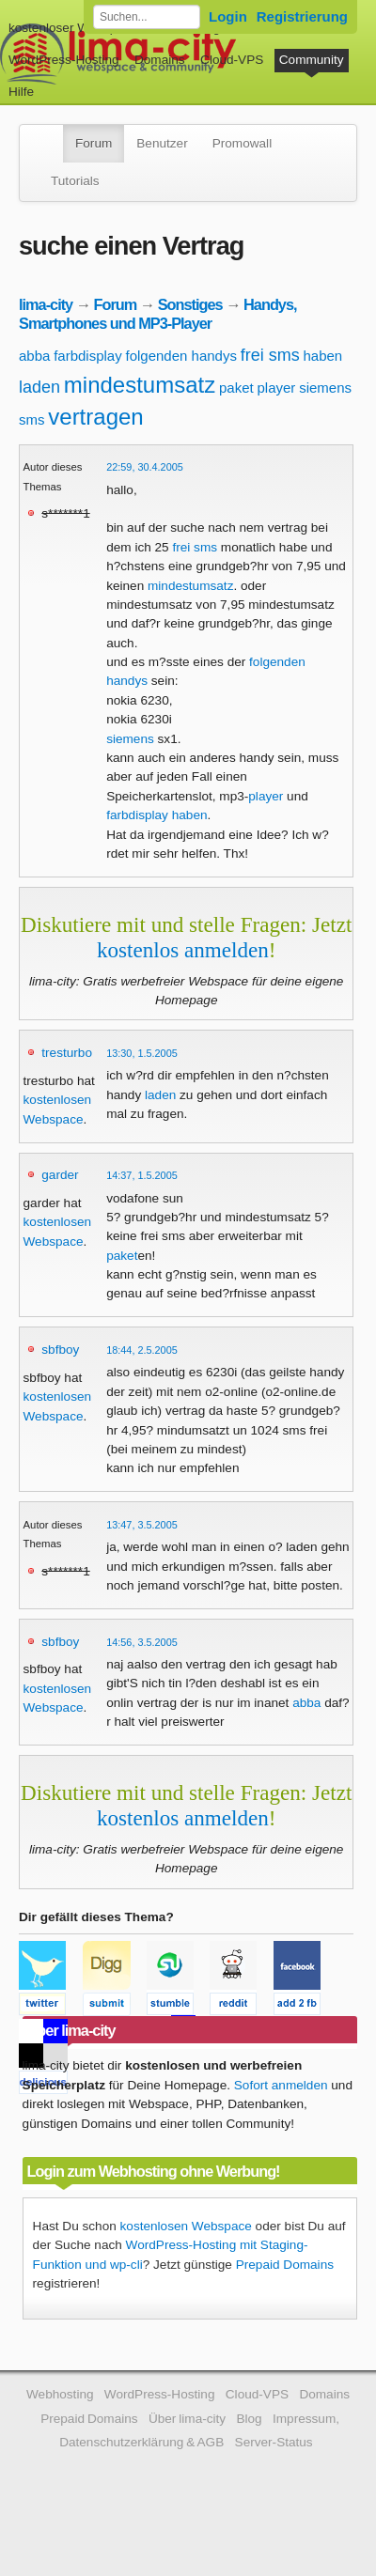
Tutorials (75, 181)
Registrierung (302, 16)
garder (59, 1175)
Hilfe (21, 92)
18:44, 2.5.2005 (142, 1350)
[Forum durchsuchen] (146, 17)
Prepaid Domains (285, 2265)
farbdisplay (88, 356)
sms (32, 419)
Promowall (242, 143)
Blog (248, 2419)
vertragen (95, 416)
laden (39, 387)
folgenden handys (180, 356)
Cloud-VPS (231, 60)
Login (228, 16)
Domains (159, 60)
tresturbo (66, 1053)
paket (236, 388)
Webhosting (60, 2394)
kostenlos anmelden (183, 950)
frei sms (270, 355)
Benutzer (161, 143)
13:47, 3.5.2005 (142, 1524)
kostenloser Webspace (72, 28)
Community (311, 60)
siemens (325, 388)
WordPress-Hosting (63, 60)
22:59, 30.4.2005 (144, 467)
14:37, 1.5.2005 (142, 1175)
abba (34, 356)
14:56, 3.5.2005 (142, 1642)
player (276, 388)
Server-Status (274, 2442)
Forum (93, 143)
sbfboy (60, 1349)
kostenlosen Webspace (186, 2226)
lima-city (45, 304)
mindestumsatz (139, 384)
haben (322, 356)
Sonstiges (190, 304)
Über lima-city (187, 2419)
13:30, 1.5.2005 (142, 1053)
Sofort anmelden (281, 2085)
